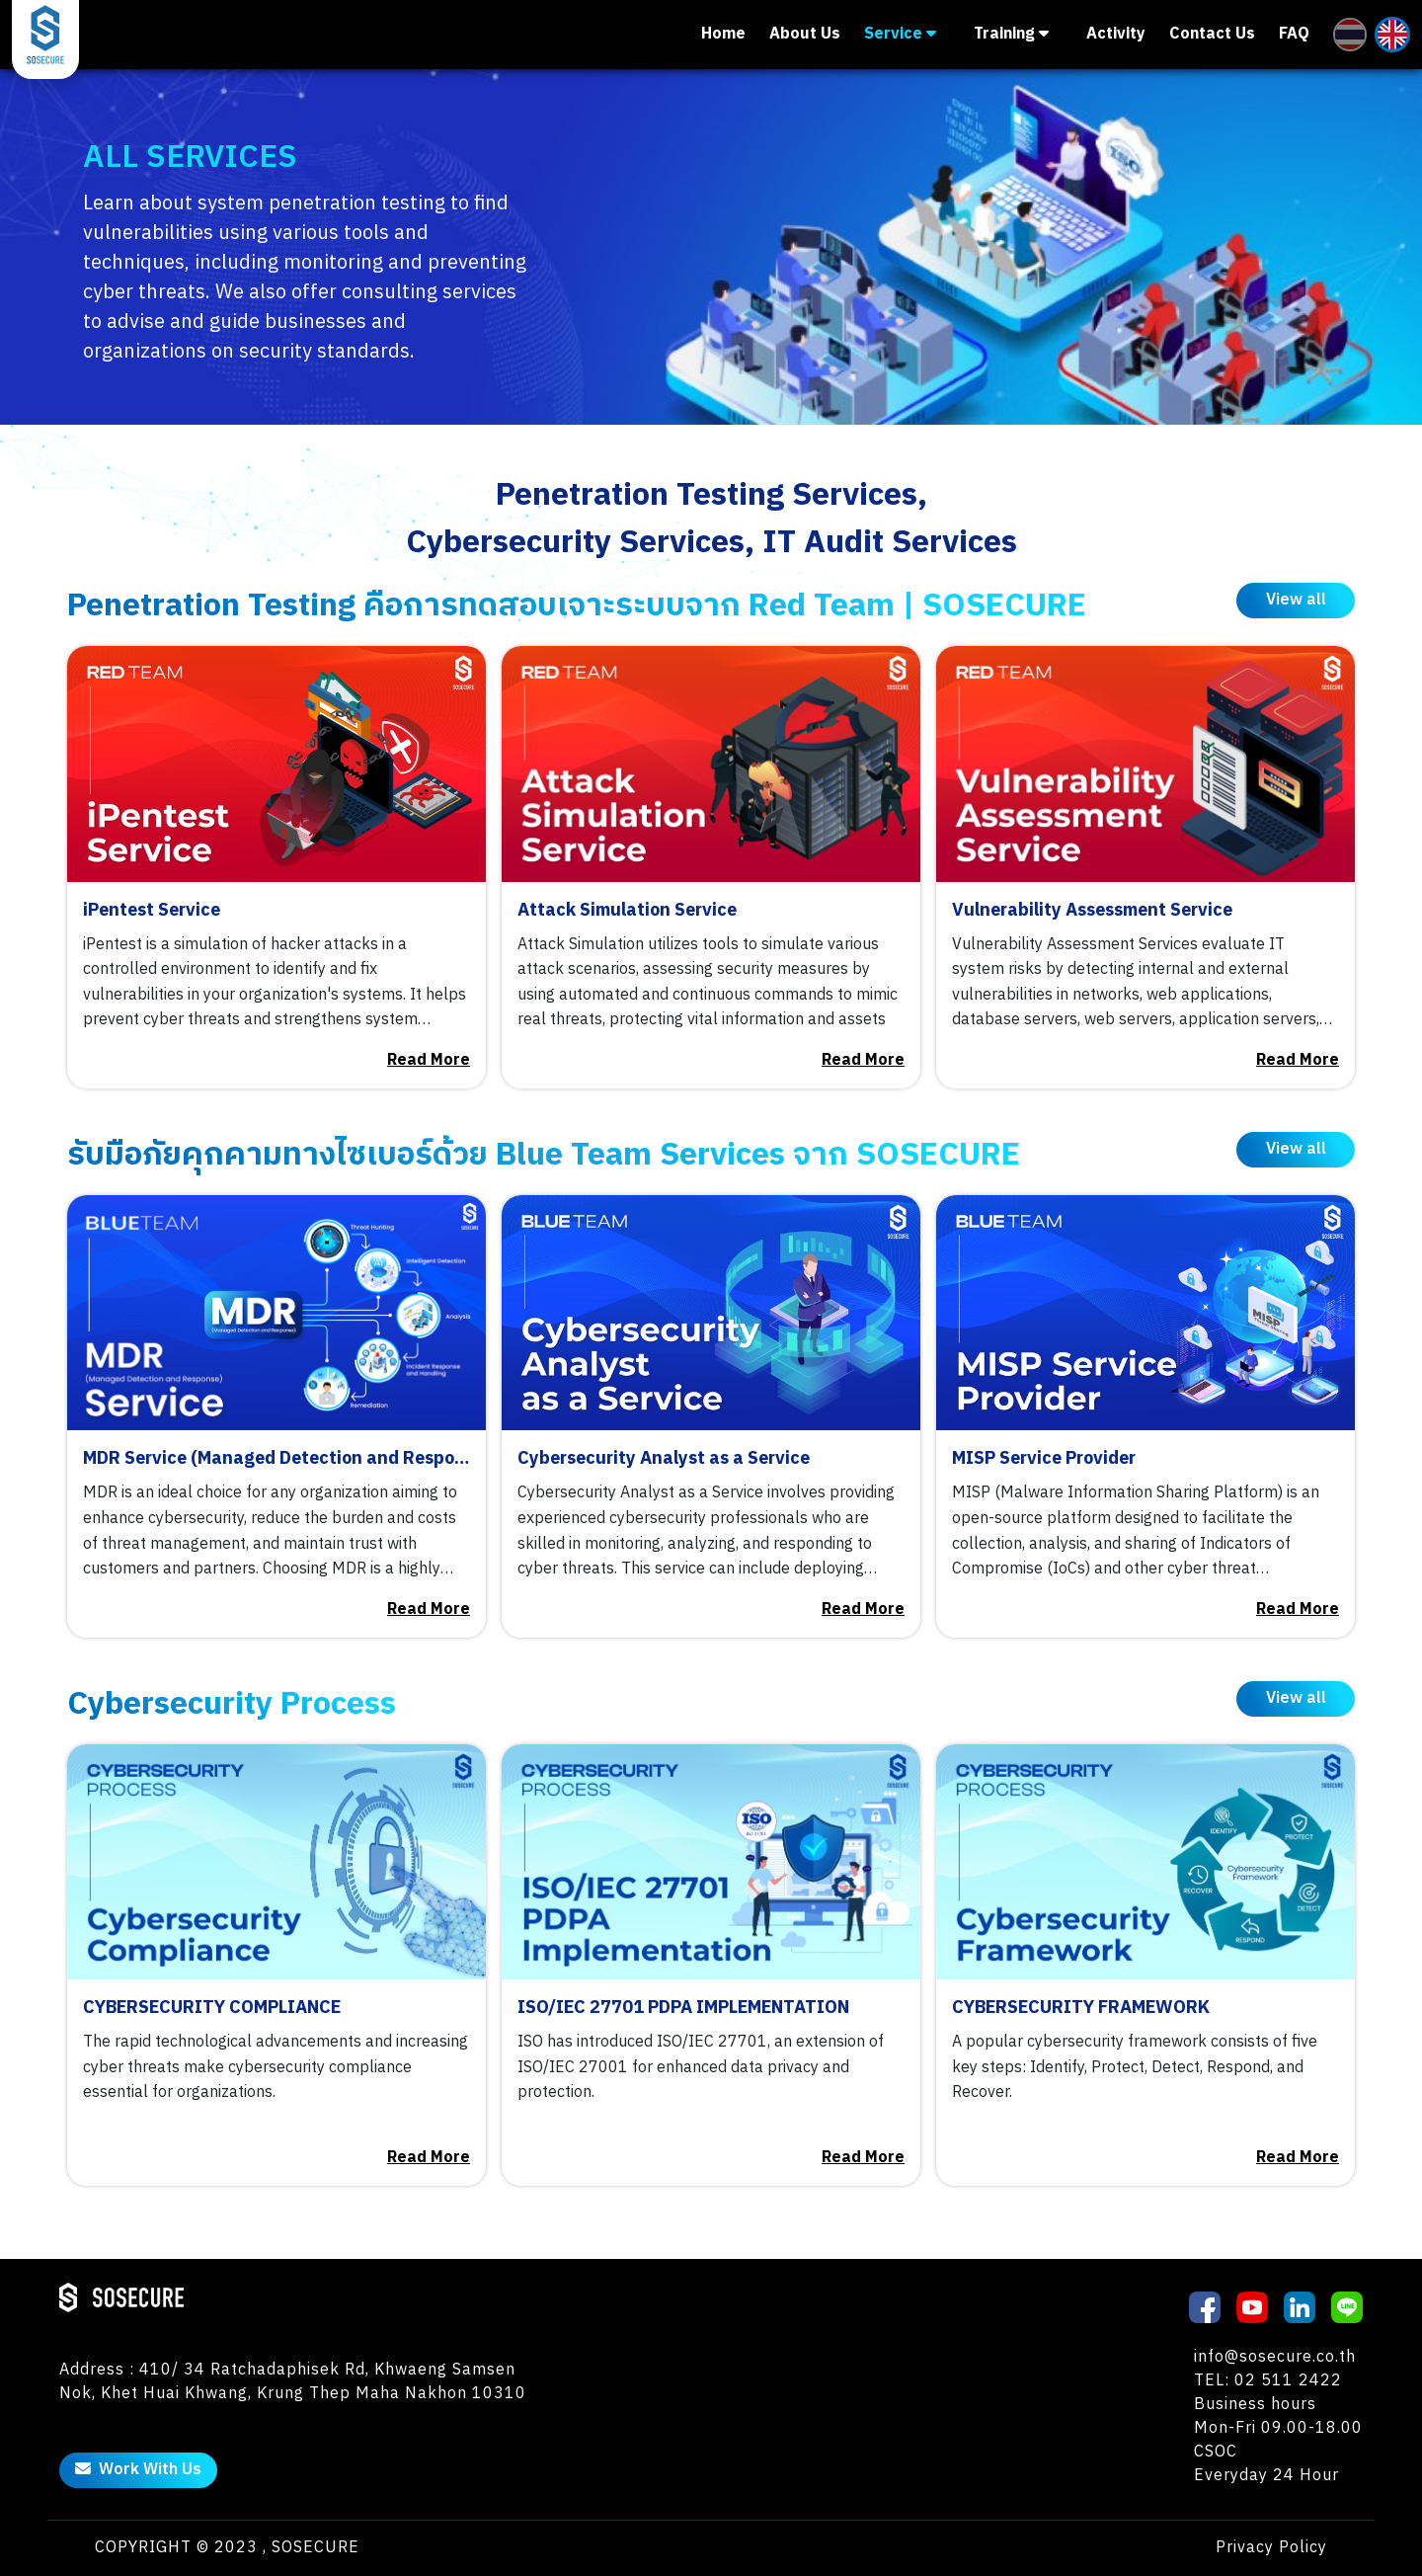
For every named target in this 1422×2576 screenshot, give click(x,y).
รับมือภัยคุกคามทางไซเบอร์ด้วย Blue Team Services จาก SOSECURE (543, 1155)
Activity (1116, 34)
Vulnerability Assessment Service (1092, 911)
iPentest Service (151, 911)
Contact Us (1212, 34)
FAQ (1294, 34)
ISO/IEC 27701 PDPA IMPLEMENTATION (683, 2008)
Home (723, 34)
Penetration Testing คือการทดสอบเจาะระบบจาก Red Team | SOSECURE (576, 606)
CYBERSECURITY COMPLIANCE (212, 2008)
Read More (428, 1061)
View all (1296, 600)
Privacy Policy (1271, 2548)
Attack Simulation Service (627, 911)
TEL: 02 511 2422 (1268, 2381)
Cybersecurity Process (231, 1704)
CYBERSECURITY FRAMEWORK (1081, 2008)
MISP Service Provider (1044, 1459)
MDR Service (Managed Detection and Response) (276, 1459)
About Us (804, 34)
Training (1011, 34)
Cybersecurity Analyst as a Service (663, 1459)
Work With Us (138, 2469)
